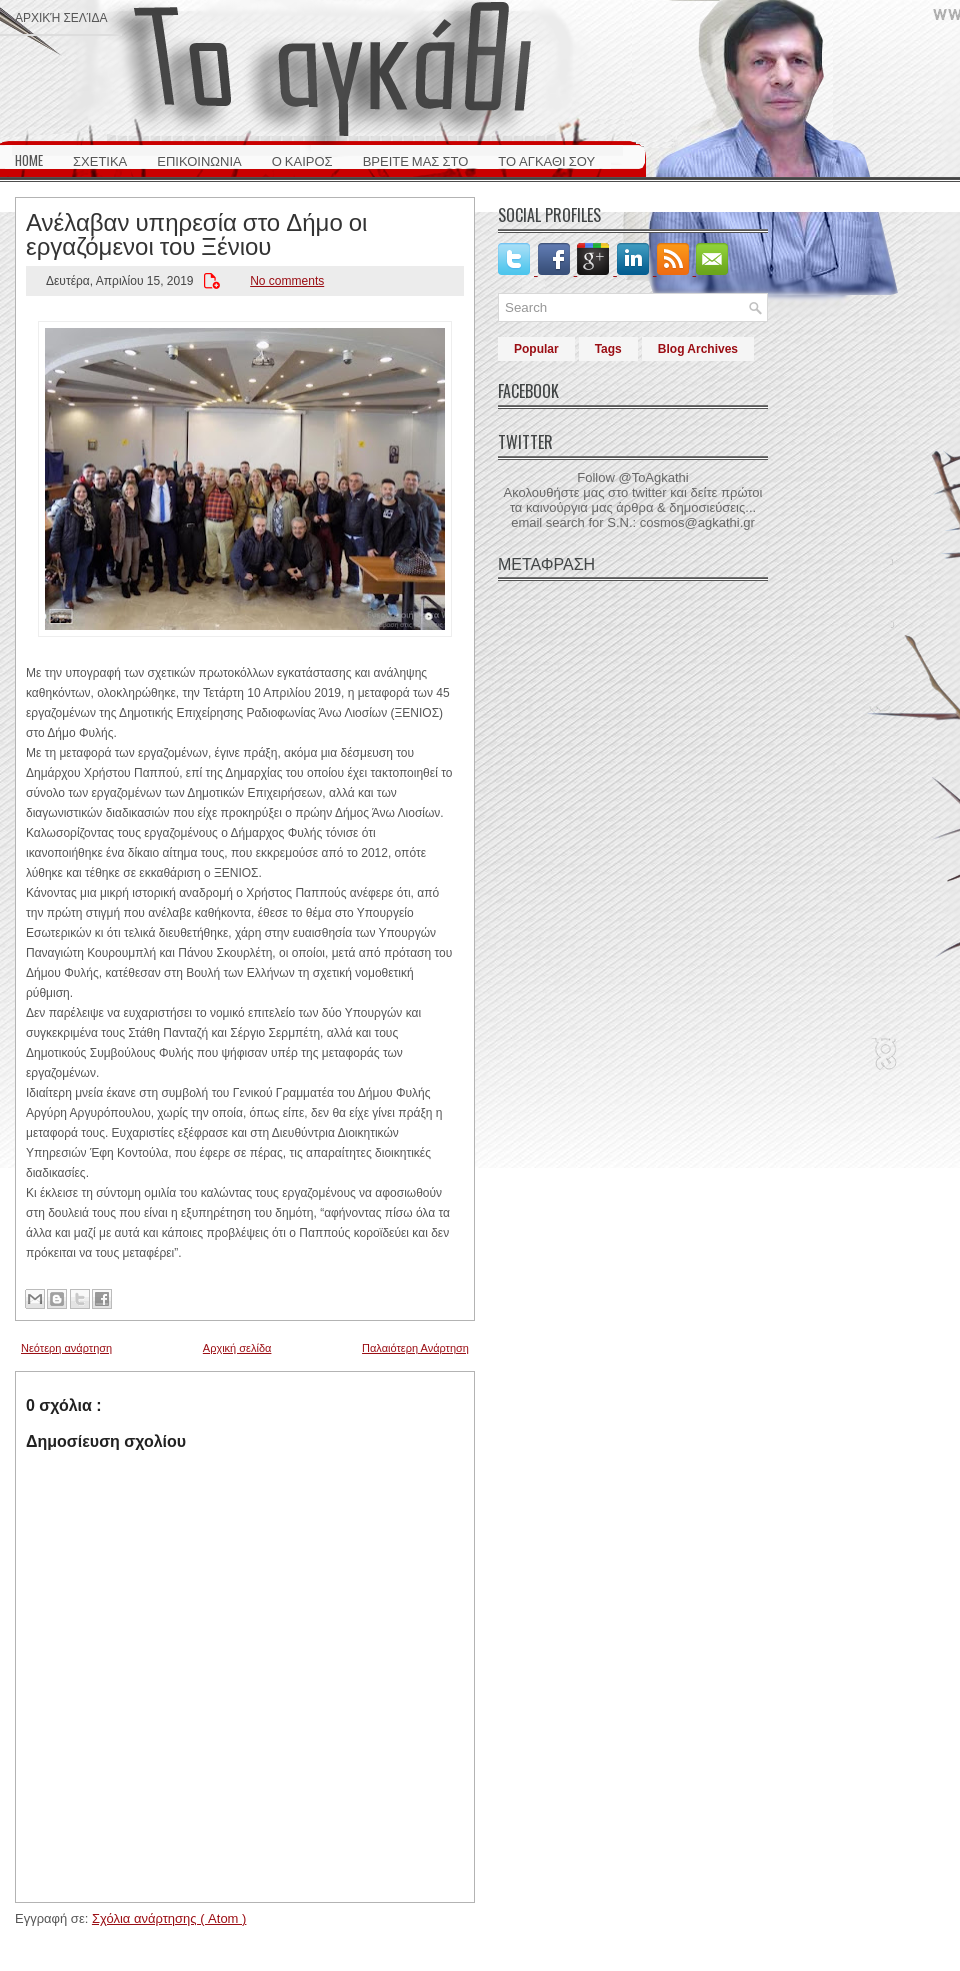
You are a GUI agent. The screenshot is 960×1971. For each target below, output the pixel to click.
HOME (29, 160)
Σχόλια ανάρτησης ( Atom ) (169, 1918)
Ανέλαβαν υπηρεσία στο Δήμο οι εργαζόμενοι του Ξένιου (196, 232)
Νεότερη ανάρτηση (66, 1348)
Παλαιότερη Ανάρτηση (415, 1348)
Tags (608, 349)
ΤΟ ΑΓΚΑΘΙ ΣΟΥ (546, 160)
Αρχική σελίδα (61, 16)
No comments (287, 281)
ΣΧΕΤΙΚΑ (100, 160)
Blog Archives (698, 349)
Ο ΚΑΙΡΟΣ (302, 160)
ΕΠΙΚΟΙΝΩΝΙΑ (199, 160)
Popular (536, 349)
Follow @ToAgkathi (632, 477)
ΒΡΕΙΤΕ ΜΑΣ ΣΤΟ (416, 160)
